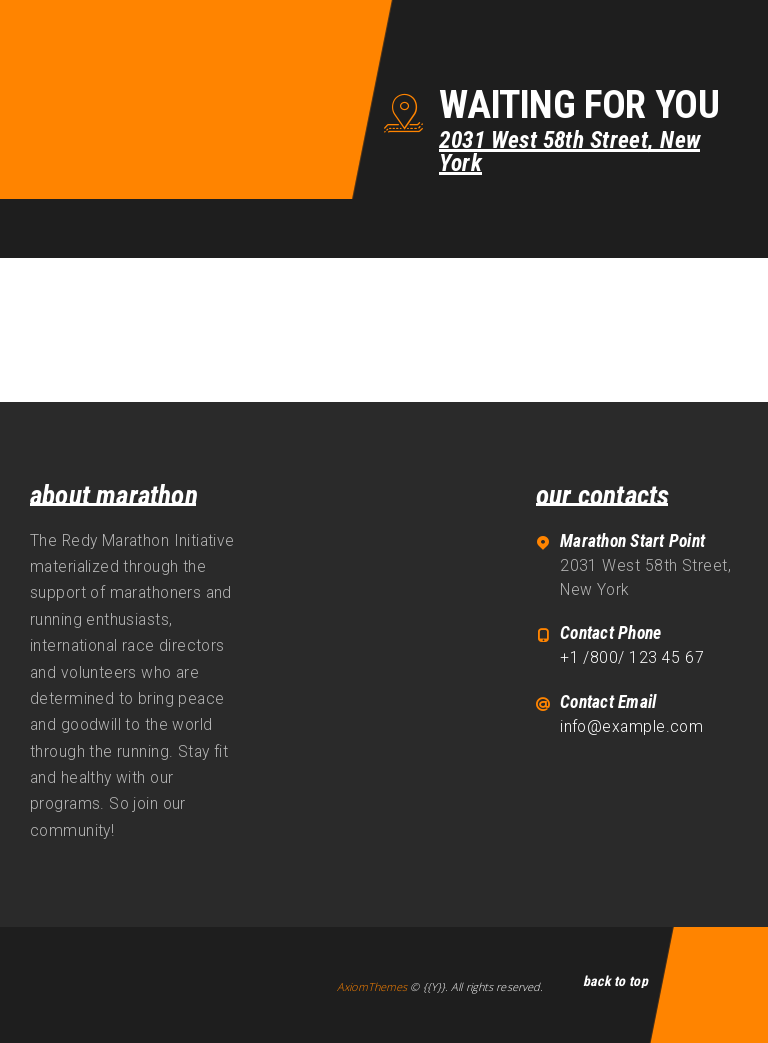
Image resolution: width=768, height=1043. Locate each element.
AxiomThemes (372, 986)
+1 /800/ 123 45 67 (632, 658)
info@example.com (631, 727)
